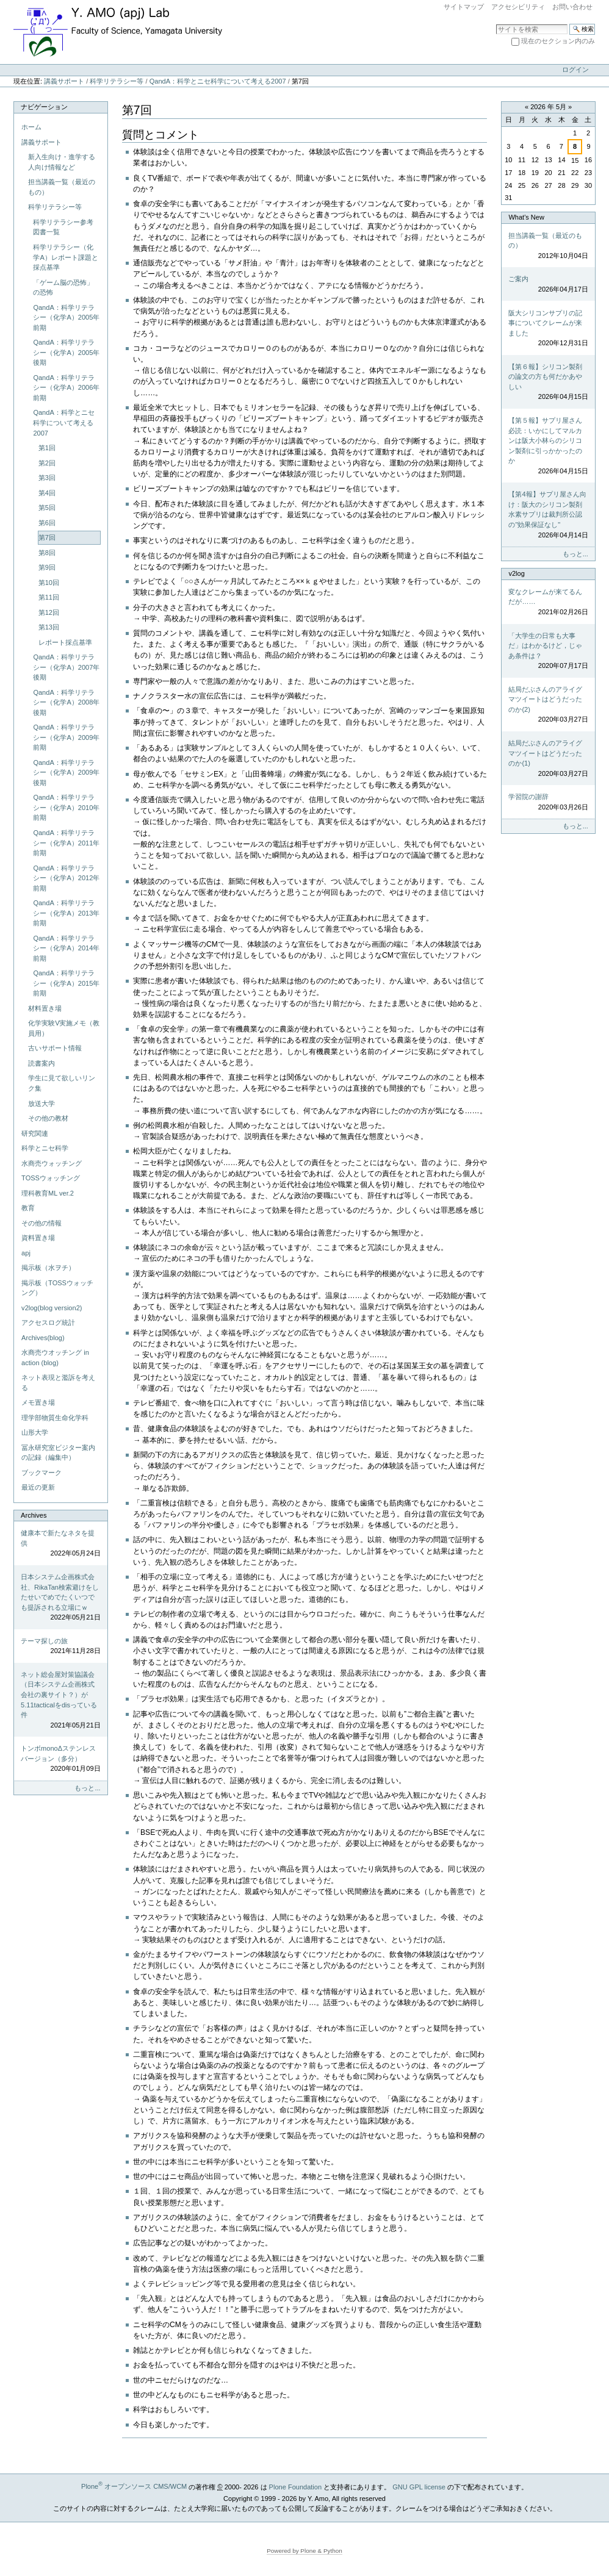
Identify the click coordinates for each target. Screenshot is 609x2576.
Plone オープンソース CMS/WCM (134, 2486)
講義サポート (64, 81)
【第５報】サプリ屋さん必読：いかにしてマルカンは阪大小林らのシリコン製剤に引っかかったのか (548, 446)
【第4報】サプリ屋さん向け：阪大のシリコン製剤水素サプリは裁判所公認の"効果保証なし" (548, 515)
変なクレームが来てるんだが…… (548, 602)
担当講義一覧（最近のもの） (548, 246)
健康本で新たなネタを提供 (60, 1544)
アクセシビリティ (518, 6)
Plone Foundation (295, 2486)
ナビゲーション (44, 106)
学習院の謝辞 (548, 802)
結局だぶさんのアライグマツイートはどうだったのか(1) (548, 758)
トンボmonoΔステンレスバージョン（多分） (60, 1759)
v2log (516, 573)
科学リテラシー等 (116, 81)
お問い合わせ (572, 6)
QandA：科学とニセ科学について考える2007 (218, 81)
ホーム (31, 127)
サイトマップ (464, 6)
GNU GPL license (418, 2486)
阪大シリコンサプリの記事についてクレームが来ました (548, 328)
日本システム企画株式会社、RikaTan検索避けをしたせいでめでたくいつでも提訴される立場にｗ (60, 1598)
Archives (33, 1515)
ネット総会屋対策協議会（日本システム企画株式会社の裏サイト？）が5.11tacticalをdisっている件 (60, 1700)
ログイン (575, 69)
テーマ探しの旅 (60, 1646)
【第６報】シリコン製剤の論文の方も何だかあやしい (548, 382)
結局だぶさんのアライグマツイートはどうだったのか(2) (548, 705)
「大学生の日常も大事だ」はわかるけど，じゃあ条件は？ (548, 651)
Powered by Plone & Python (304, 2550)
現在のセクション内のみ (558, 41)
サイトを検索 (495, 23)
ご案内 (548, 284)
